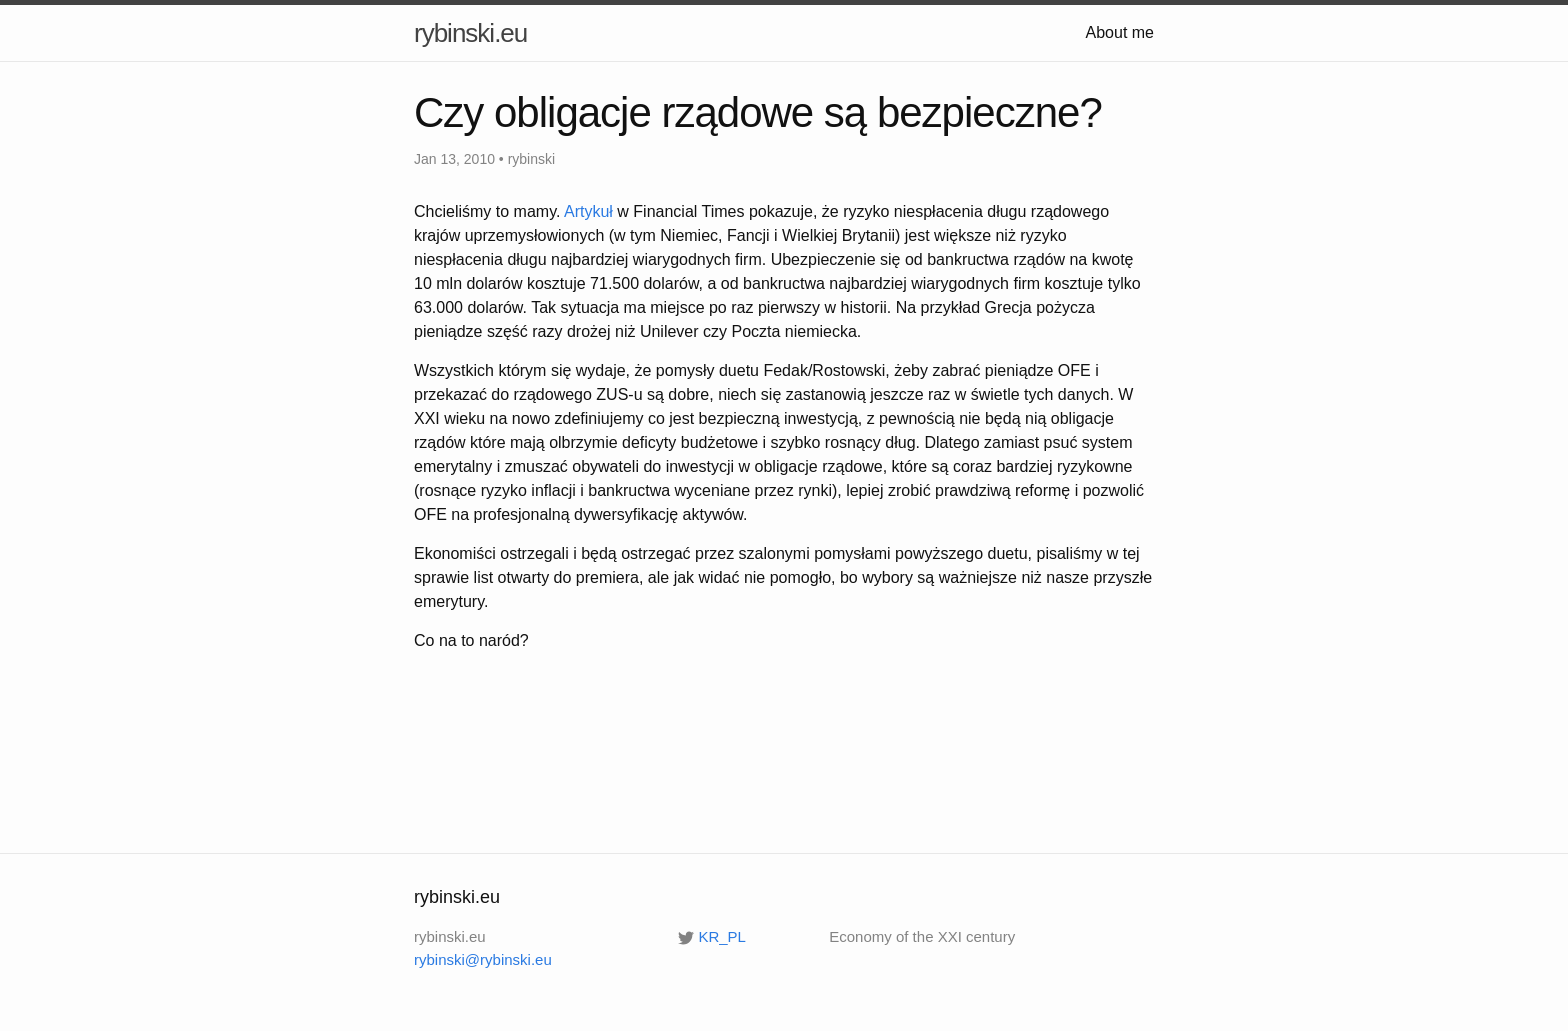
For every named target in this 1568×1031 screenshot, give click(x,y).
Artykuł (588, 211)
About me (1120, 32)
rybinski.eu (470, 33)
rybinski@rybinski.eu (483, 959)
